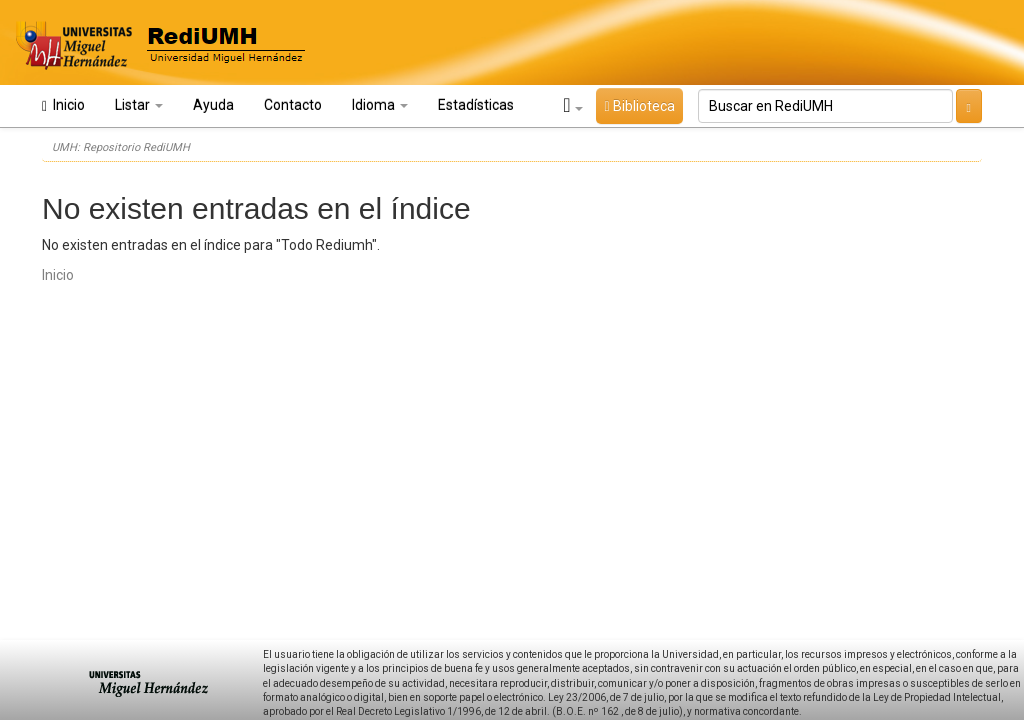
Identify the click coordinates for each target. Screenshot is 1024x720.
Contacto (293, 105)
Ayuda (213, 105)
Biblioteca (639, 106)
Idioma (380, 105)
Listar (139, 105)
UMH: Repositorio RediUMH (121, 147)
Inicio (63, 105)
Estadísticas (476, 105)
